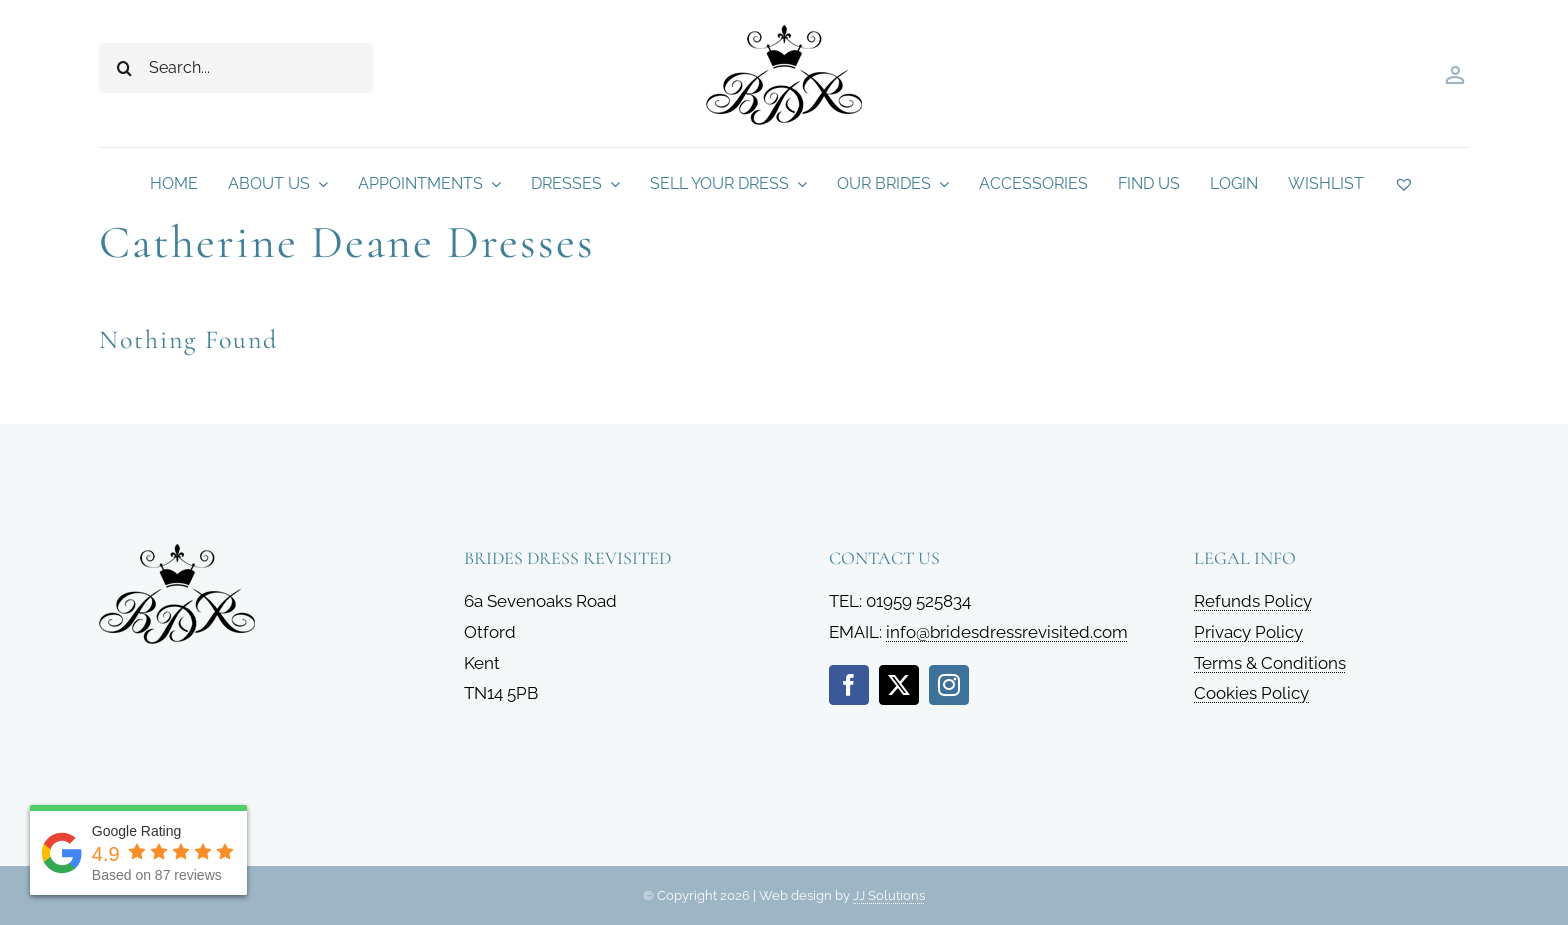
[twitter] (899, 685)
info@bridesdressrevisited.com (1007, 632)
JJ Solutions (889, 895)
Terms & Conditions (1270, 663)
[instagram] (949, 685)
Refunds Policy (1253, 601)
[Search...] (236, 68)
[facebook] (849, 685)
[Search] (124, 68)
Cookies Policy (1251, 693)
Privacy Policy (1248, 632)
